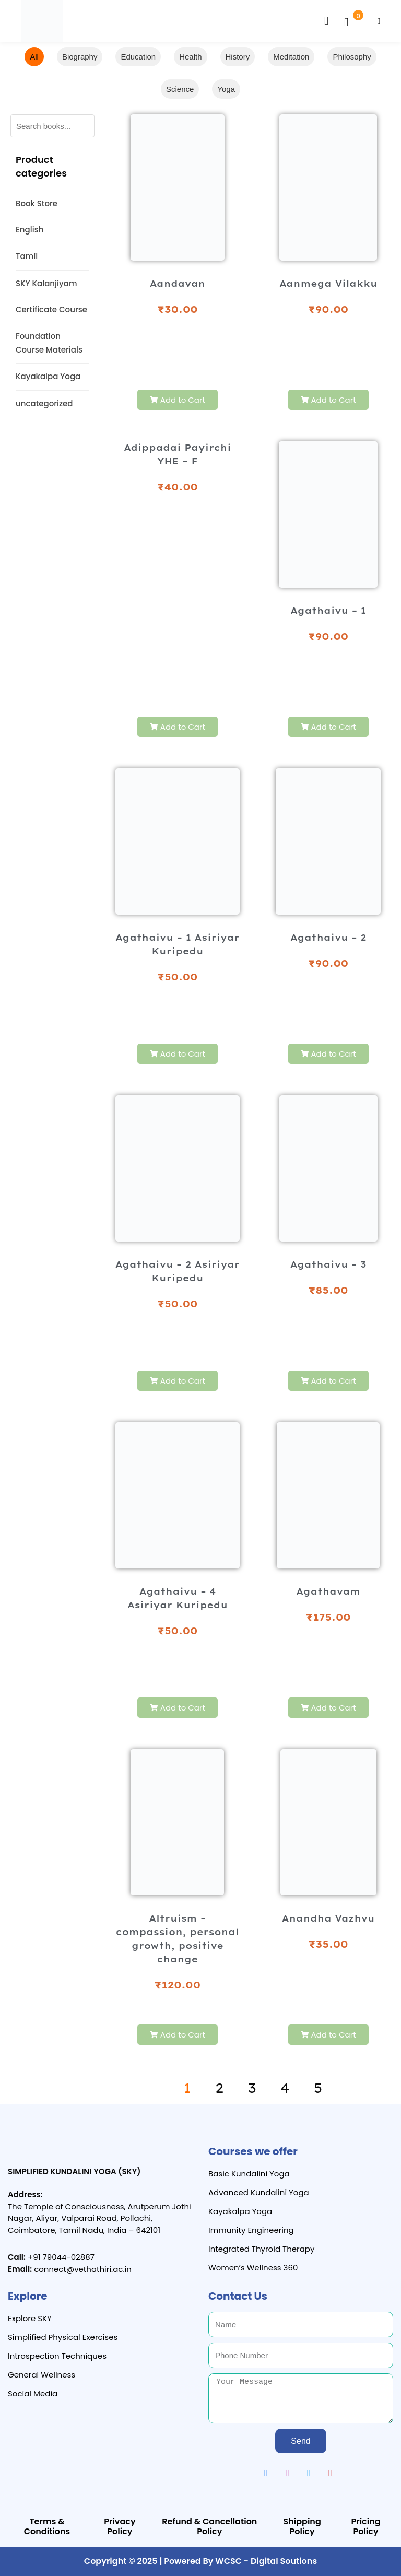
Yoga (226, 89)
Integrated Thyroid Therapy (261, 2248)
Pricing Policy (365, 2526)
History (238, 56)
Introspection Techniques (57, 2355)
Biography (80, 56)
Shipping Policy (302, 2526)
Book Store (36, 203)
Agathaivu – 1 (328, 610)
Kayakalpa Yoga (48, 376)
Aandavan (177, 283)
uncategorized (44, 403)
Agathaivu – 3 (328, 1264)
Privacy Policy (119, 2526)
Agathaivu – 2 (328, 937)
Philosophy (352, 56)
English (29, 229)
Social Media (32, 2393)
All (34, 56)
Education (138, 56)
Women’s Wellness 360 (253, 2267)
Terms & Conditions (47, 2526)
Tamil (27, 256)
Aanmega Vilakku (328, 283)
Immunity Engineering (251, 2229)
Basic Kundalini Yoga (249, 2173)
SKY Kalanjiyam (46, 283)
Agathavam (328, 1591)
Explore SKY (30, 2318)
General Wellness (41, 2374)
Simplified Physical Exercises (62, 2337)
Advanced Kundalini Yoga (258, 2192)
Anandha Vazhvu (328, 1918)
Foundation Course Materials (49, 343)
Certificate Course (51, 309)
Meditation (291, 56)
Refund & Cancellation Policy (209, 2526)
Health (190, 56)
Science (180, 89)
